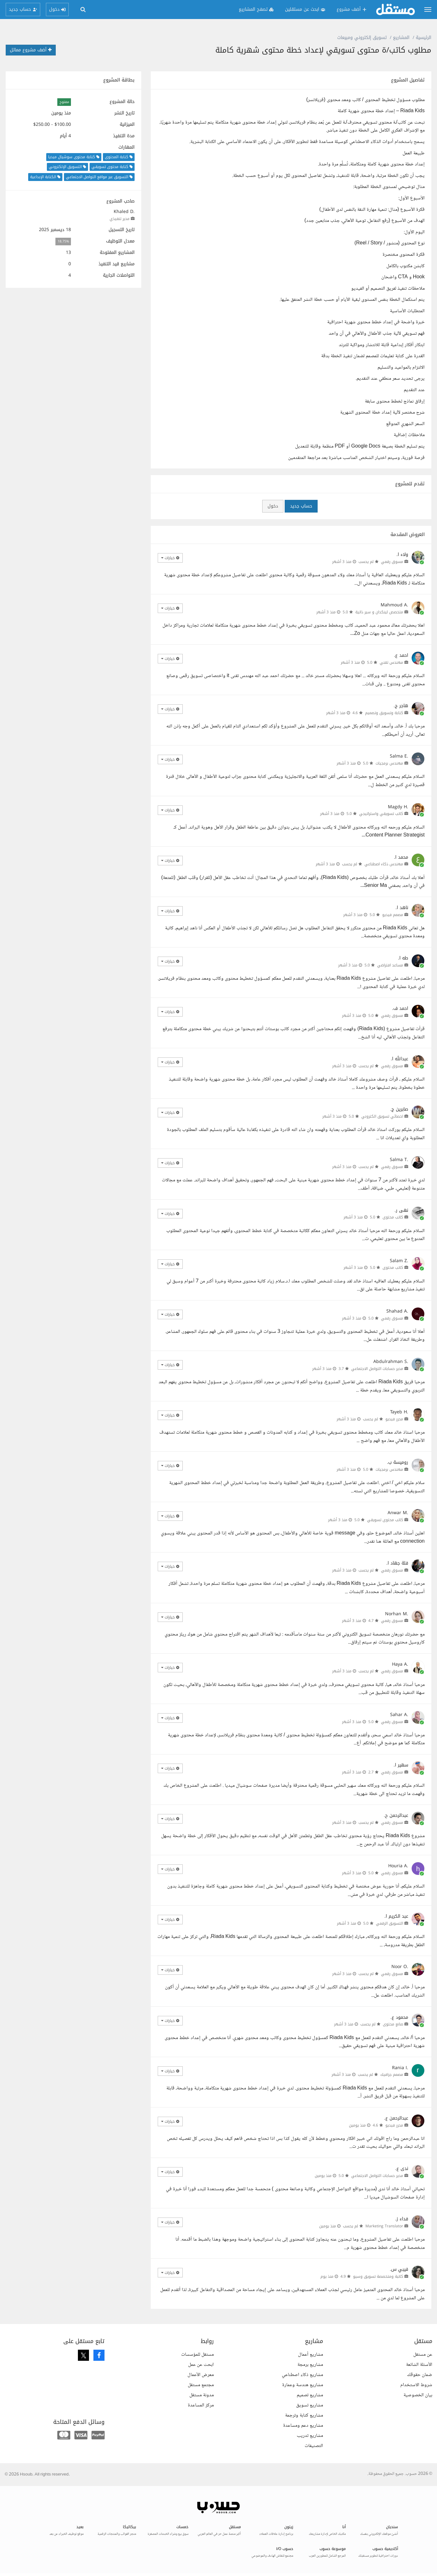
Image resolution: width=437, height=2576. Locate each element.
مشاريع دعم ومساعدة (303, 2425)
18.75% (63, 241)
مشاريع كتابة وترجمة (304, 2415)
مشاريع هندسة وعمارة (302, 2385)
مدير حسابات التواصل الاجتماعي (377, 1368)
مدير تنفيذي (120, 218)
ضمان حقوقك (419, 2375)
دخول (273, 506)
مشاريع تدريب (310, 2435)
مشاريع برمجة (310, 2364)
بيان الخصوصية (417, 2395)
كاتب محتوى (393, 1217)
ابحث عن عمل (201, 2364)
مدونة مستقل (201, 2395)
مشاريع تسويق (309, 2405)
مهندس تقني (391, 662)
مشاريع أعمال (310, 2354)
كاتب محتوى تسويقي (385, 1519)
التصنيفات (314, 2446)
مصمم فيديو (392, 914)
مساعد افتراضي (390, 965)
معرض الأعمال (200, 2375)
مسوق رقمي (392, 561)
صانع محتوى (393, 2024)
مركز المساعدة (201, 2405)
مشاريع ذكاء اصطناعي (302, 2375)
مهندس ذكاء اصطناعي (383, 864)
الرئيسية (423, 37)
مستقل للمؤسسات (197, 2354)
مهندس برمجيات (389, 763)
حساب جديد (301, 506)
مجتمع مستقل (201, 2385)
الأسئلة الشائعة (419, 2364)
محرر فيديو (394, 1419)
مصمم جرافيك (391, 2074)
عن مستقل (422, 2354)
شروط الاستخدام (416, 2385)
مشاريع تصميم (310, 2395)
